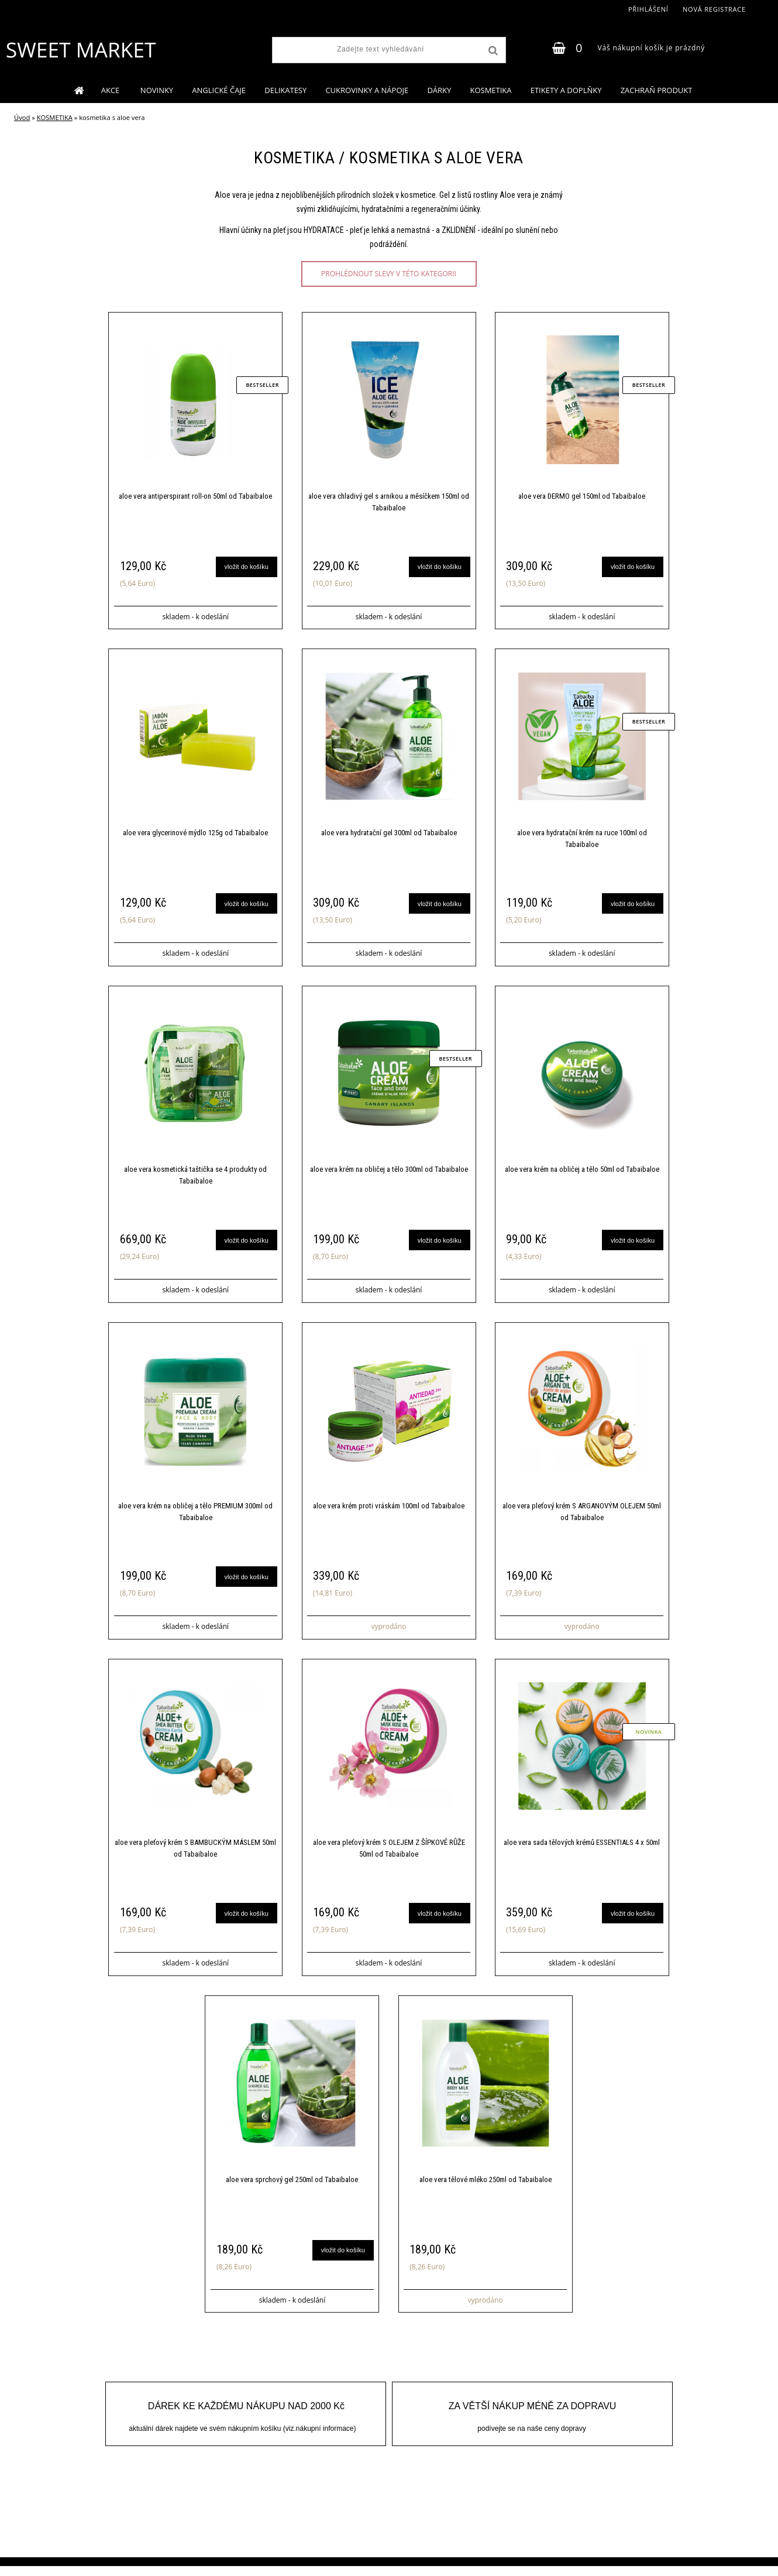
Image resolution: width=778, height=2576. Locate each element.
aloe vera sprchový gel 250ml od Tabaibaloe (292, 2188)
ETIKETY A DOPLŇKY (566, 90)
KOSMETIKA (490, 90)
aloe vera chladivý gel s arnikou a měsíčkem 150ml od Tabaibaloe (388, 502)
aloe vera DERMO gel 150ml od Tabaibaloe (581, 496)
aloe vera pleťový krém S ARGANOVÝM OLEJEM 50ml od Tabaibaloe (581, 1517)
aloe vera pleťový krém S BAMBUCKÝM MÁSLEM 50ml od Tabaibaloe (195, 1856)
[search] (492, 51)
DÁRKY (439, 90)
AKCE (111, 90)
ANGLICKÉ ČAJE (219, 90)
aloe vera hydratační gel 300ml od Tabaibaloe (389, 835)
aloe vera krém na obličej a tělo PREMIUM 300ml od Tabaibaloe (195, 1517)
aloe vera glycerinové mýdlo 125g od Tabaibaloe (195, 835)
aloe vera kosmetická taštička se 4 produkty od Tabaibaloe (195, 1179)
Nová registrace (714, 9)
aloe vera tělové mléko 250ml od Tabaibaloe (485, 2188)
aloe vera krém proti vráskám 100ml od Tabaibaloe (388, 1511)
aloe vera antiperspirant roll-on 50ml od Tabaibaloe (195, 496)
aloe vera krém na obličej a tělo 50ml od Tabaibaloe (582, 1173)
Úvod (22, 117)
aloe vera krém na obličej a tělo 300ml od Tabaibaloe (389, 1173)
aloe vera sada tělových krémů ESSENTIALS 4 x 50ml (582, 1850)
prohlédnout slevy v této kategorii (388, 274)
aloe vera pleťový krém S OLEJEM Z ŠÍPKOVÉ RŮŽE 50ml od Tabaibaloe (389, 1856)
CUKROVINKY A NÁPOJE (366, 90)
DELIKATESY (285, 90)
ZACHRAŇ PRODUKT (657, 90)
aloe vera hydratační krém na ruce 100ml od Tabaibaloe (582, 841)
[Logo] (80, 49)
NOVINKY (156, 90)
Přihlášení (648, 9)
